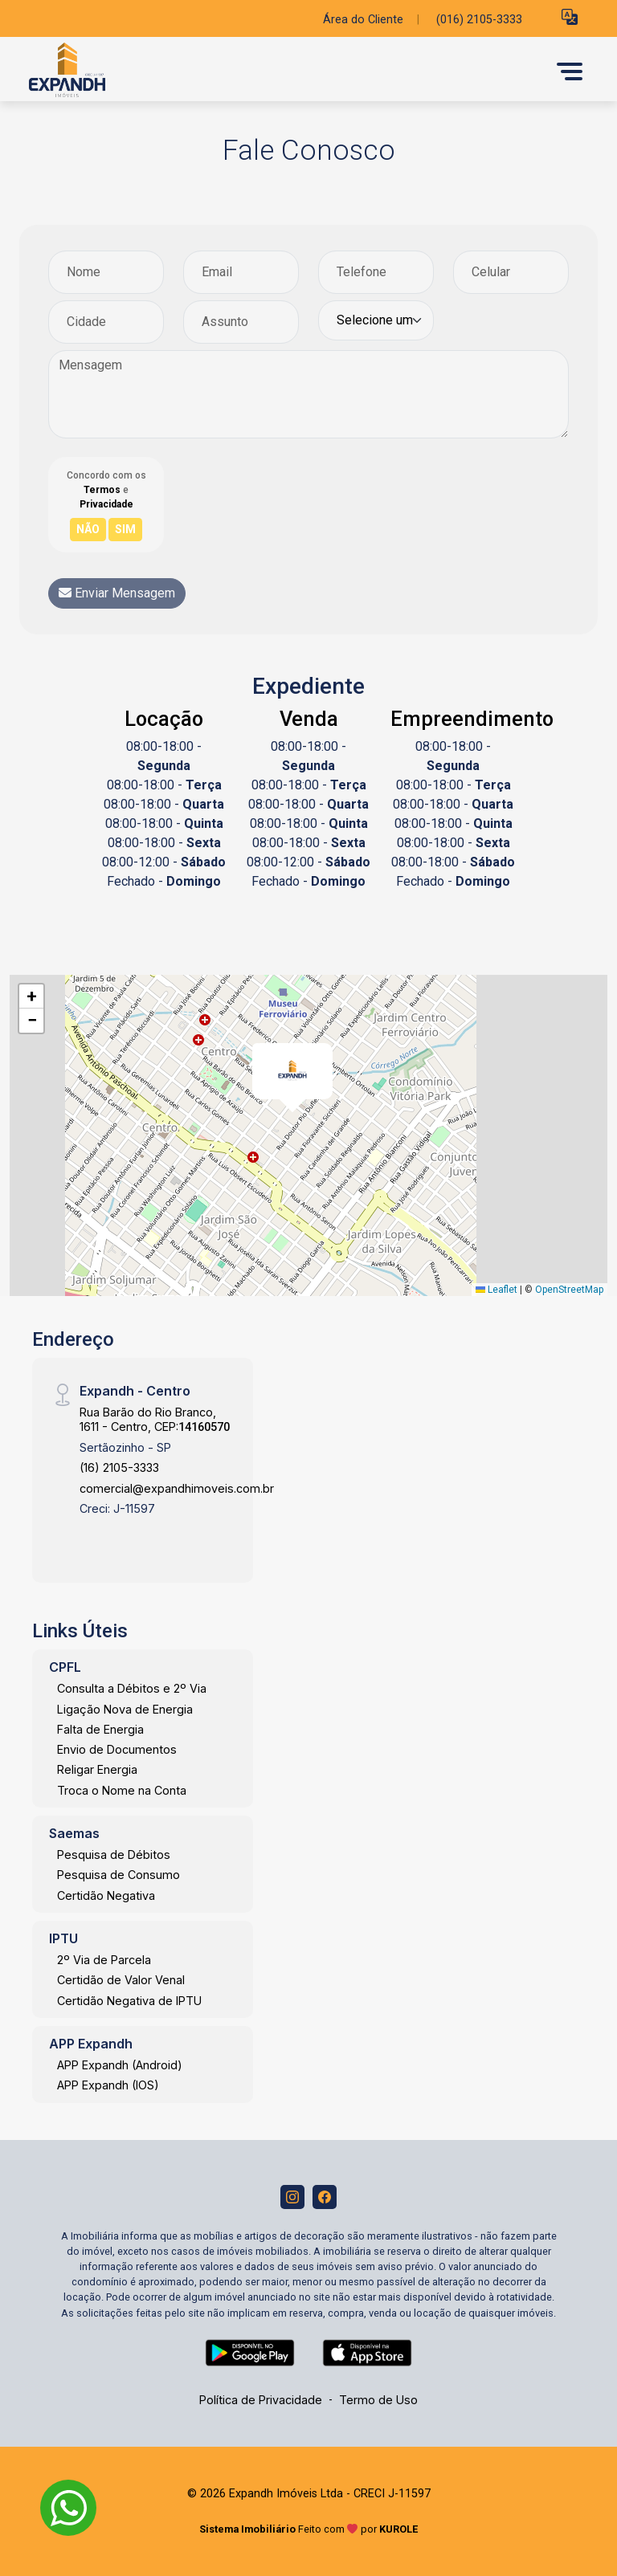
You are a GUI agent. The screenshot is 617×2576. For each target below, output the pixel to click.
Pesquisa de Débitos (113, 1854)
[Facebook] (325, 2197)
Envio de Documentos (117, 1749)
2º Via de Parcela (104, 1960)
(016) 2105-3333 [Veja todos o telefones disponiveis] (479, 19)
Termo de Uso (378, 2400)
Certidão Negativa (106, 1895)
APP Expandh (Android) (119, 2065)
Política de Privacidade (260, 2400)
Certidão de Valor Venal (121, 1980)
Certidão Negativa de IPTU (129, 2000)
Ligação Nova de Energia (125, 1709)
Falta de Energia (100, 1729)
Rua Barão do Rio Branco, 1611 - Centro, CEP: (155, 1419)
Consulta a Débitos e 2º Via (131, 1688)
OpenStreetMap (569, 1289)
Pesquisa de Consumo (118, 1874)
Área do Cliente (363, 19)
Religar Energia (97, 1769)
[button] (569, 16)
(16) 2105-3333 (119, 1467)
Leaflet (496, 1289)
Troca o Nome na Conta (121, 1790)
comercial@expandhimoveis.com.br (177, 1488)
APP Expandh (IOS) (108, 2085)
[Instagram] (292, 2197)
